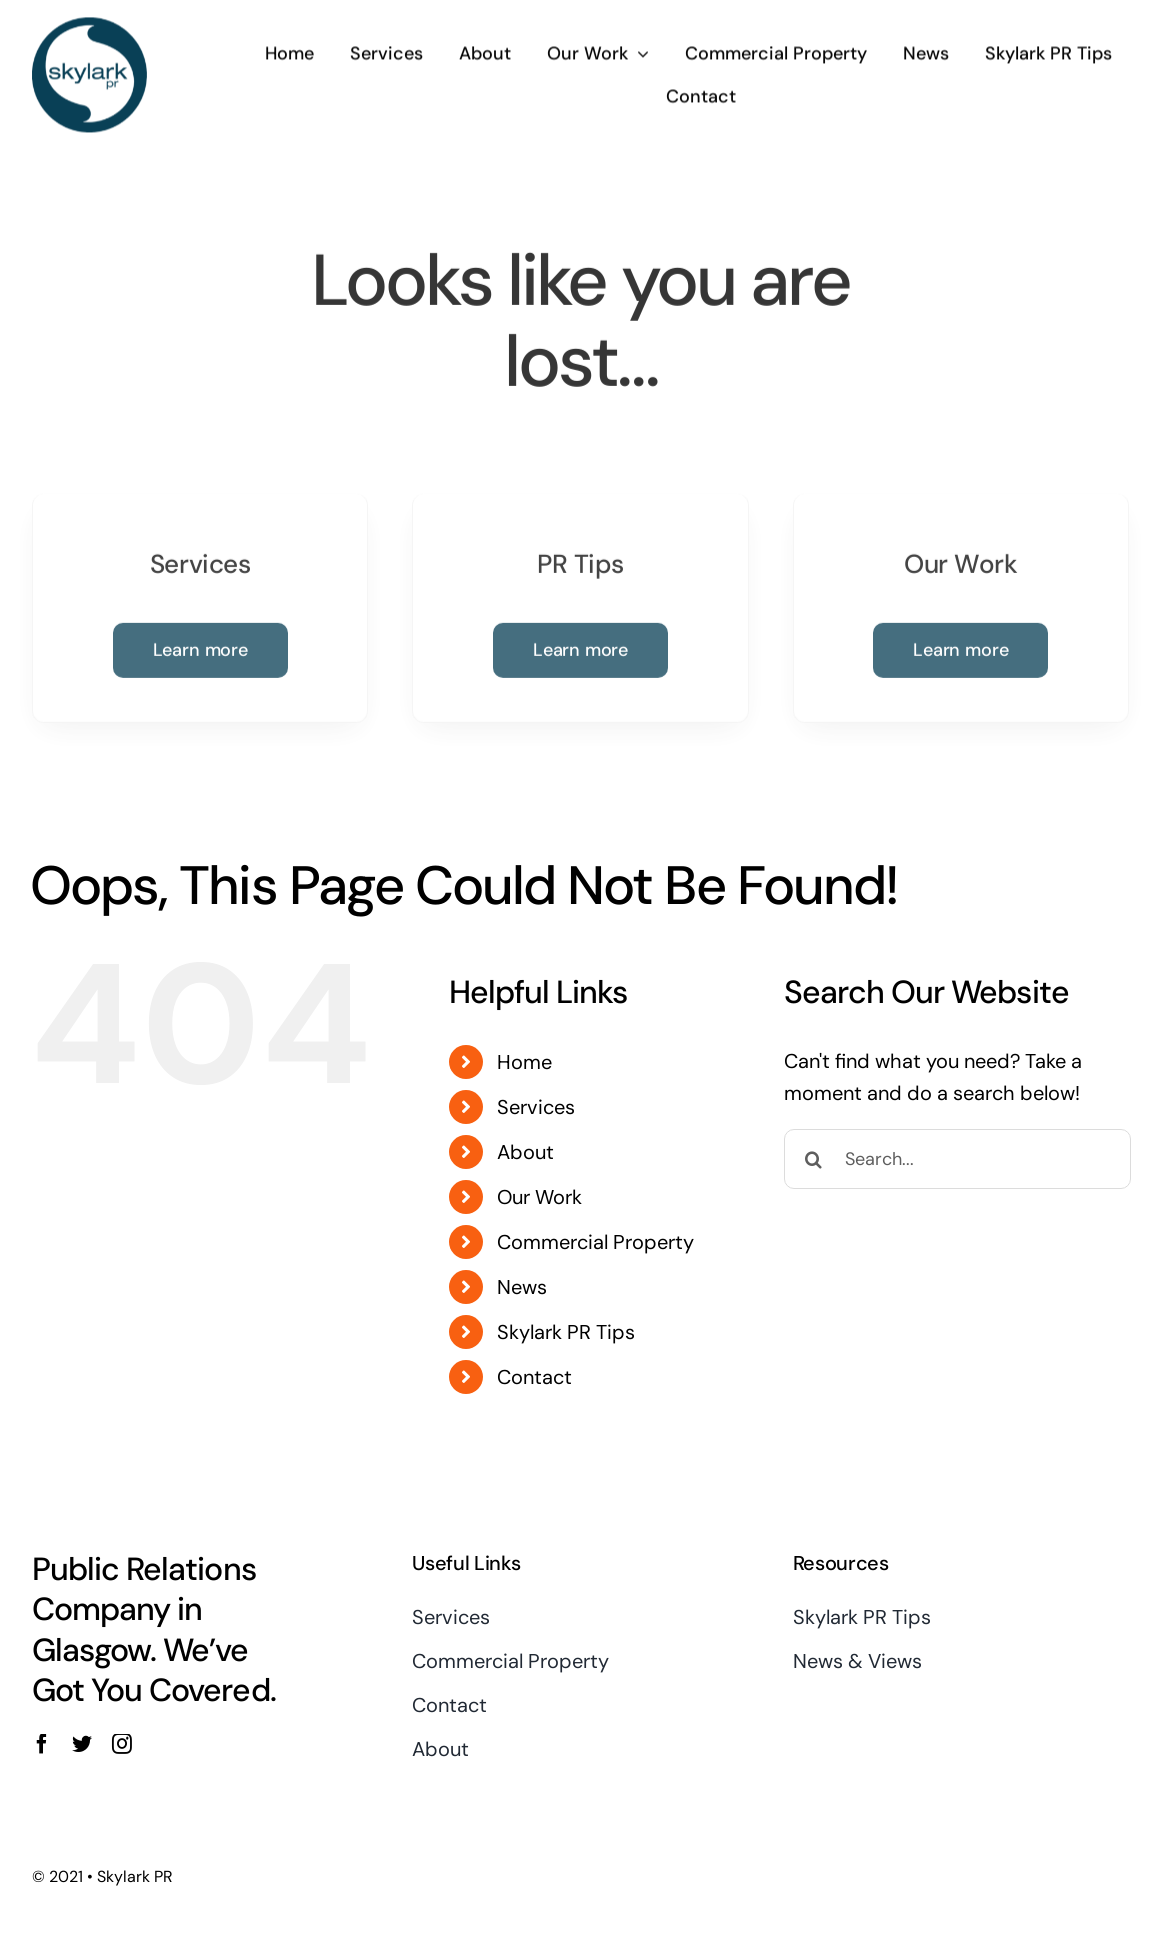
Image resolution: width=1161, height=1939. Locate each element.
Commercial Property (595, 1242)
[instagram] (122, 1744)
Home (524, 1062)
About (525, 1152)
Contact (534, 1377)
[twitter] (82, 1744)
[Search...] (957, 1159)
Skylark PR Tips (566, 1332)
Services (536, 1107)
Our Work (539, 1197)
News (522, 1287)
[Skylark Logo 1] (89, 25)
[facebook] (42, 1744)
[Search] (814, 1159)
